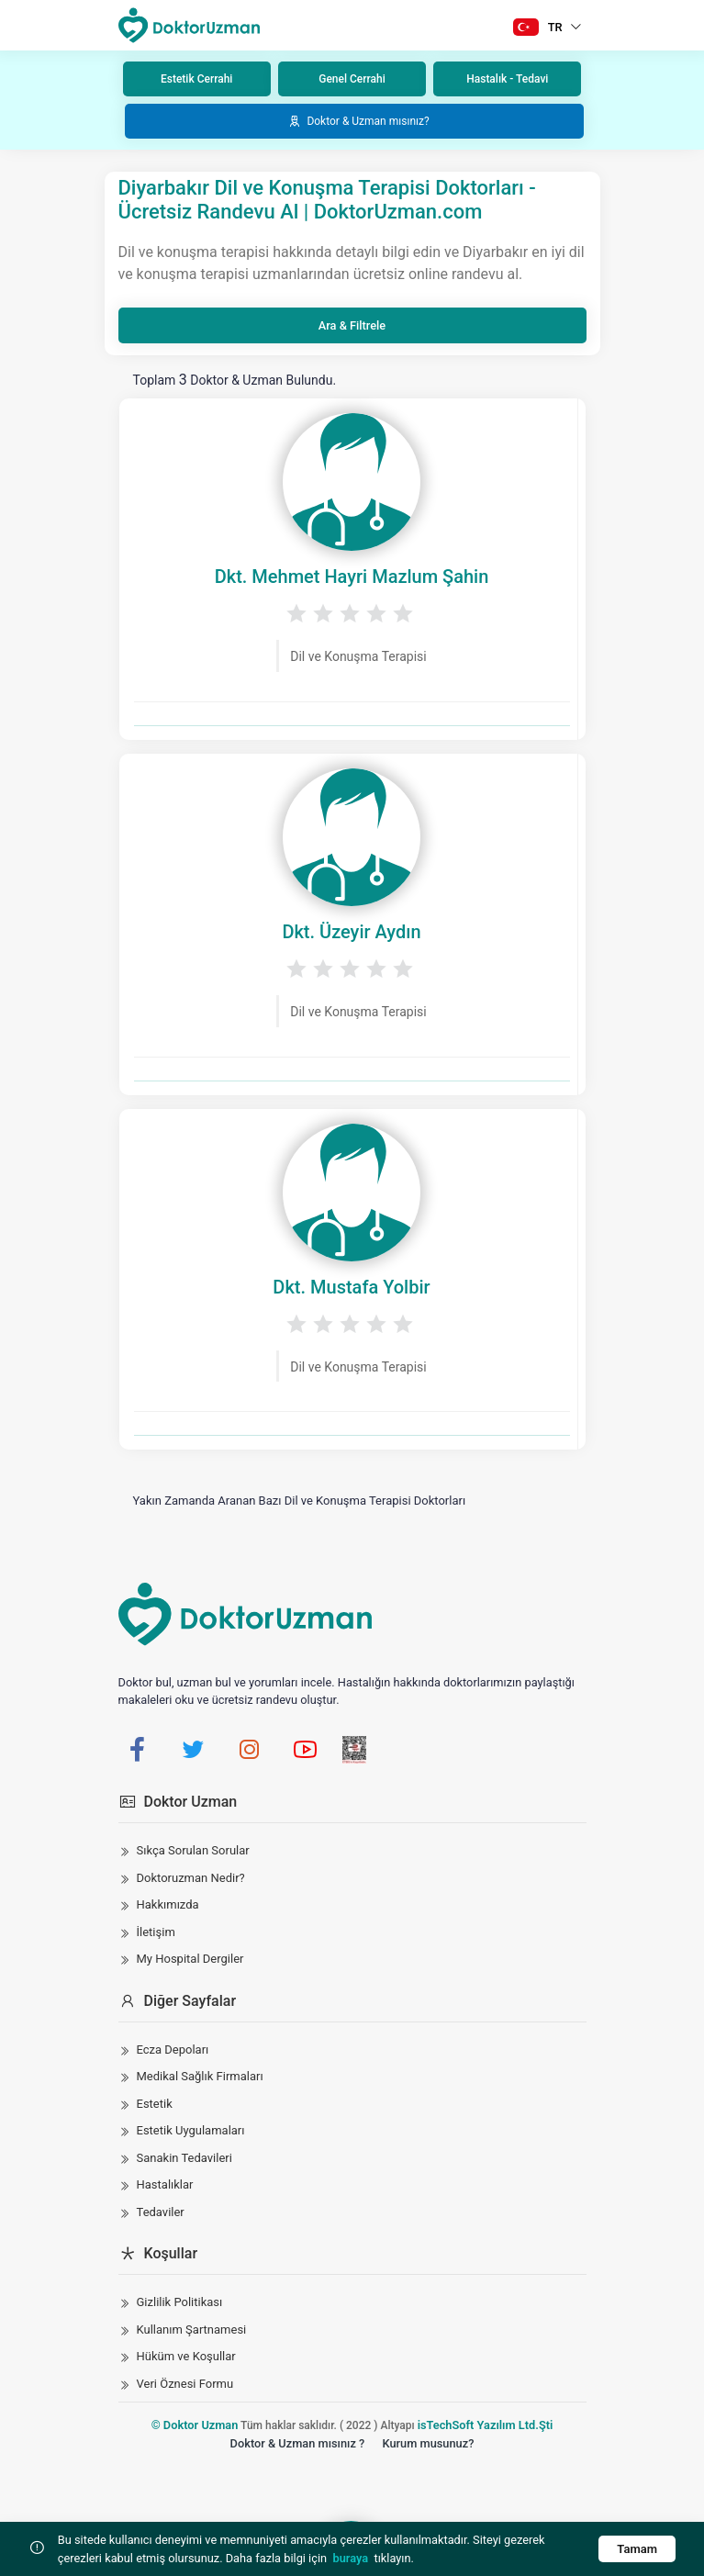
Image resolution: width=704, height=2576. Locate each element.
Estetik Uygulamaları (191, 2130)
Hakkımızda (168, 1904)
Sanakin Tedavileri (184, 2158)
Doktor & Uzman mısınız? (358, 121)
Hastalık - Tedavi (507, 79)
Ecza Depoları (173, 2049)
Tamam (637, 2549)
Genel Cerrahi (351, 79)
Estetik (155, 2104)
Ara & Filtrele (352, 325)
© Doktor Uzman (195, 2425)
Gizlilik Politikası (180, 2302)
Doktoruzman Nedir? (191, 1878)
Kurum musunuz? (428, 2443)
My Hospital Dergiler (190, 1959)
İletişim (156, 1932)
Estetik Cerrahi (196, 79)
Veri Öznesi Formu (185, 2384)
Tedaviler (160, 2212)
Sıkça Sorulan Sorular (193, 1850)
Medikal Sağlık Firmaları (200, 2076)
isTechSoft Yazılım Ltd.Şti (485, 2425)
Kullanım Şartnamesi (192, 2329)
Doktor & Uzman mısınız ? (297, 2443)
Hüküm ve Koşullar (186, 2356)
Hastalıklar (165, 2184)
